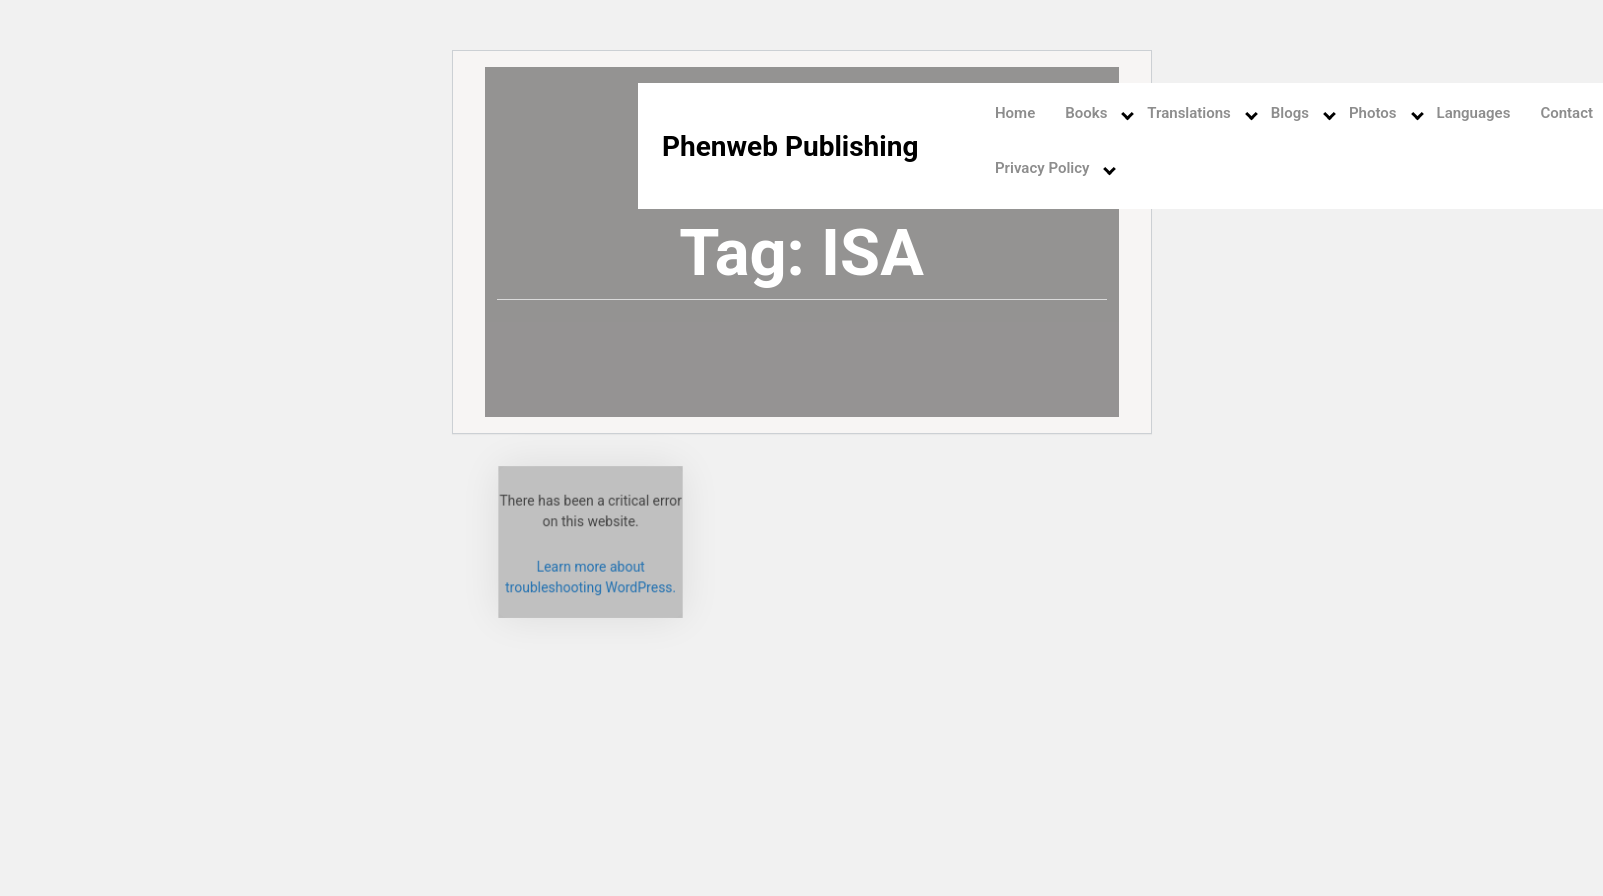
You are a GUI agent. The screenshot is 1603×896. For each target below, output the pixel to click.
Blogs (1290, 113)
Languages (1474, 113)
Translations (1188, 113)
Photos (1373, 113)
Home (1015, 113)
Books (1086, 113)
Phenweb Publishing (790, 146)
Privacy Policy (1042, 168)
